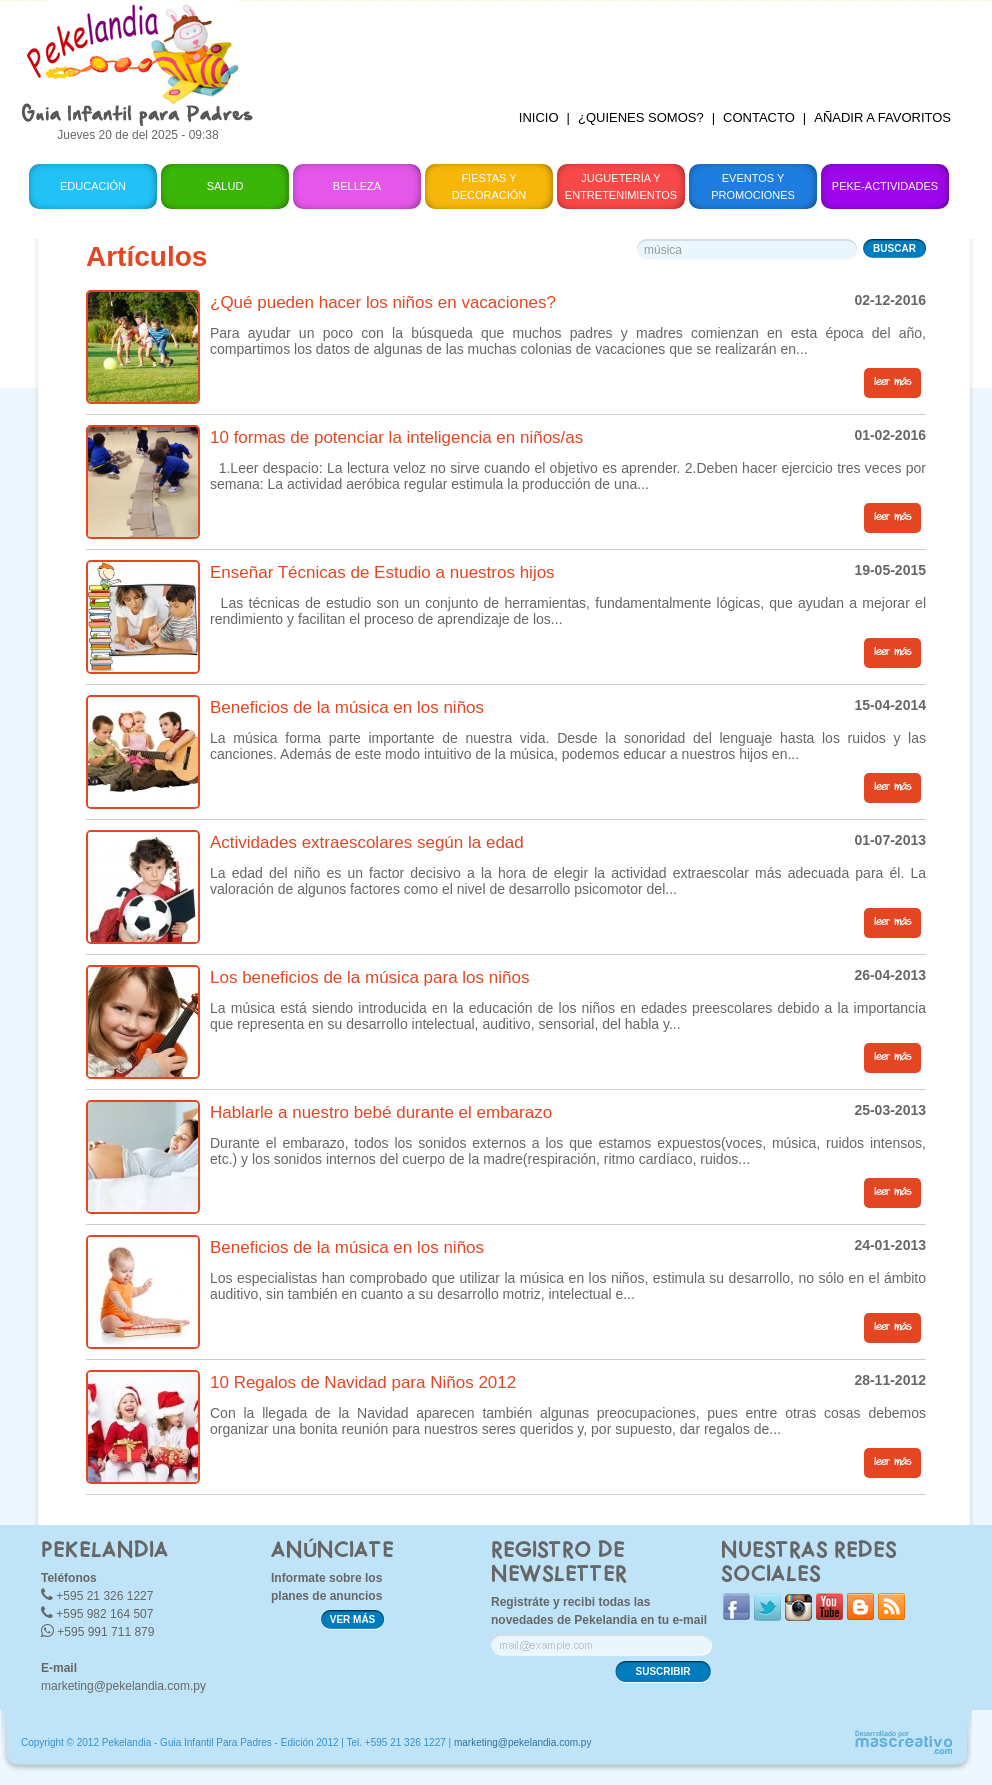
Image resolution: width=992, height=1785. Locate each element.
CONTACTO (759, 117)
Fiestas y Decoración (489, 186)
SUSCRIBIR (662, 1671)
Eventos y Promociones (753, 186)
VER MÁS (353, 1619)
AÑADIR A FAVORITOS (882, 117)
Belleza (357, 186)
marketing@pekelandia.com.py (123, 1686)
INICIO (539, 117)
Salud (225, 186)
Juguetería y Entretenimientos (621, 186)
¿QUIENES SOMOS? (641, 117)
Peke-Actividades (885, 186)
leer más (892, 382)
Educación (93, 186)
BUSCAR (894, 248)
